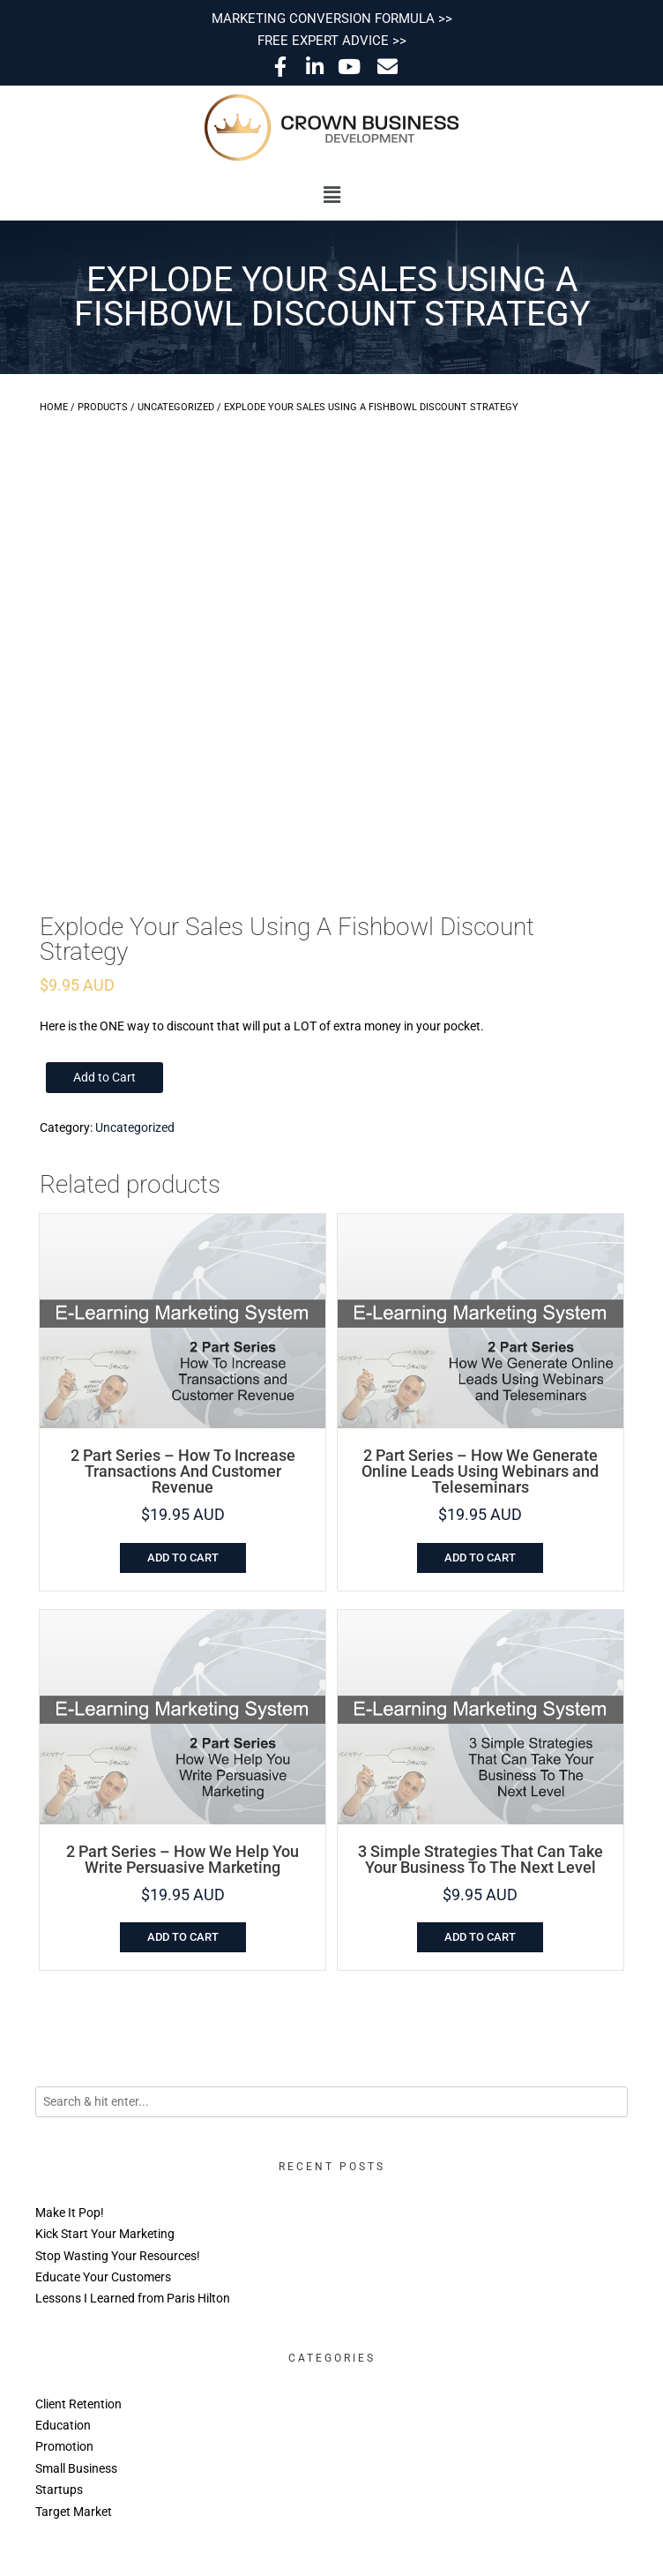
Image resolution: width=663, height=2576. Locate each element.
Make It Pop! (69, 2212)
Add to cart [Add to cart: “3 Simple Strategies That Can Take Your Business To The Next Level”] (480, 1936)
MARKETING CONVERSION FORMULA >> (332, 18)
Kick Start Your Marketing (105, 2234)
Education (63, 2425)
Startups (59, 2489)
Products (103, 407)
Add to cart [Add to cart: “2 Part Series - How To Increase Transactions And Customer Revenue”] (183, 1557)
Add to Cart (104, 1077)
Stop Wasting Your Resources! (117, 2256)
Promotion (64, 2446)
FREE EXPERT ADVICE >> (331, 41)
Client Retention (78, 2404)
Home (54, 407)
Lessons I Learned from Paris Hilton (132, 2298)
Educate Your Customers (103, 2277)
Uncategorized (176, 407)
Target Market (73, 2512)
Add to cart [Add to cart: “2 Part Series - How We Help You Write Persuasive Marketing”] (183, 1936)
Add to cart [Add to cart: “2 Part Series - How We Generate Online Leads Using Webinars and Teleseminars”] (480, 1557)
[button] (331, 195)
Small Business (76, 2468)
